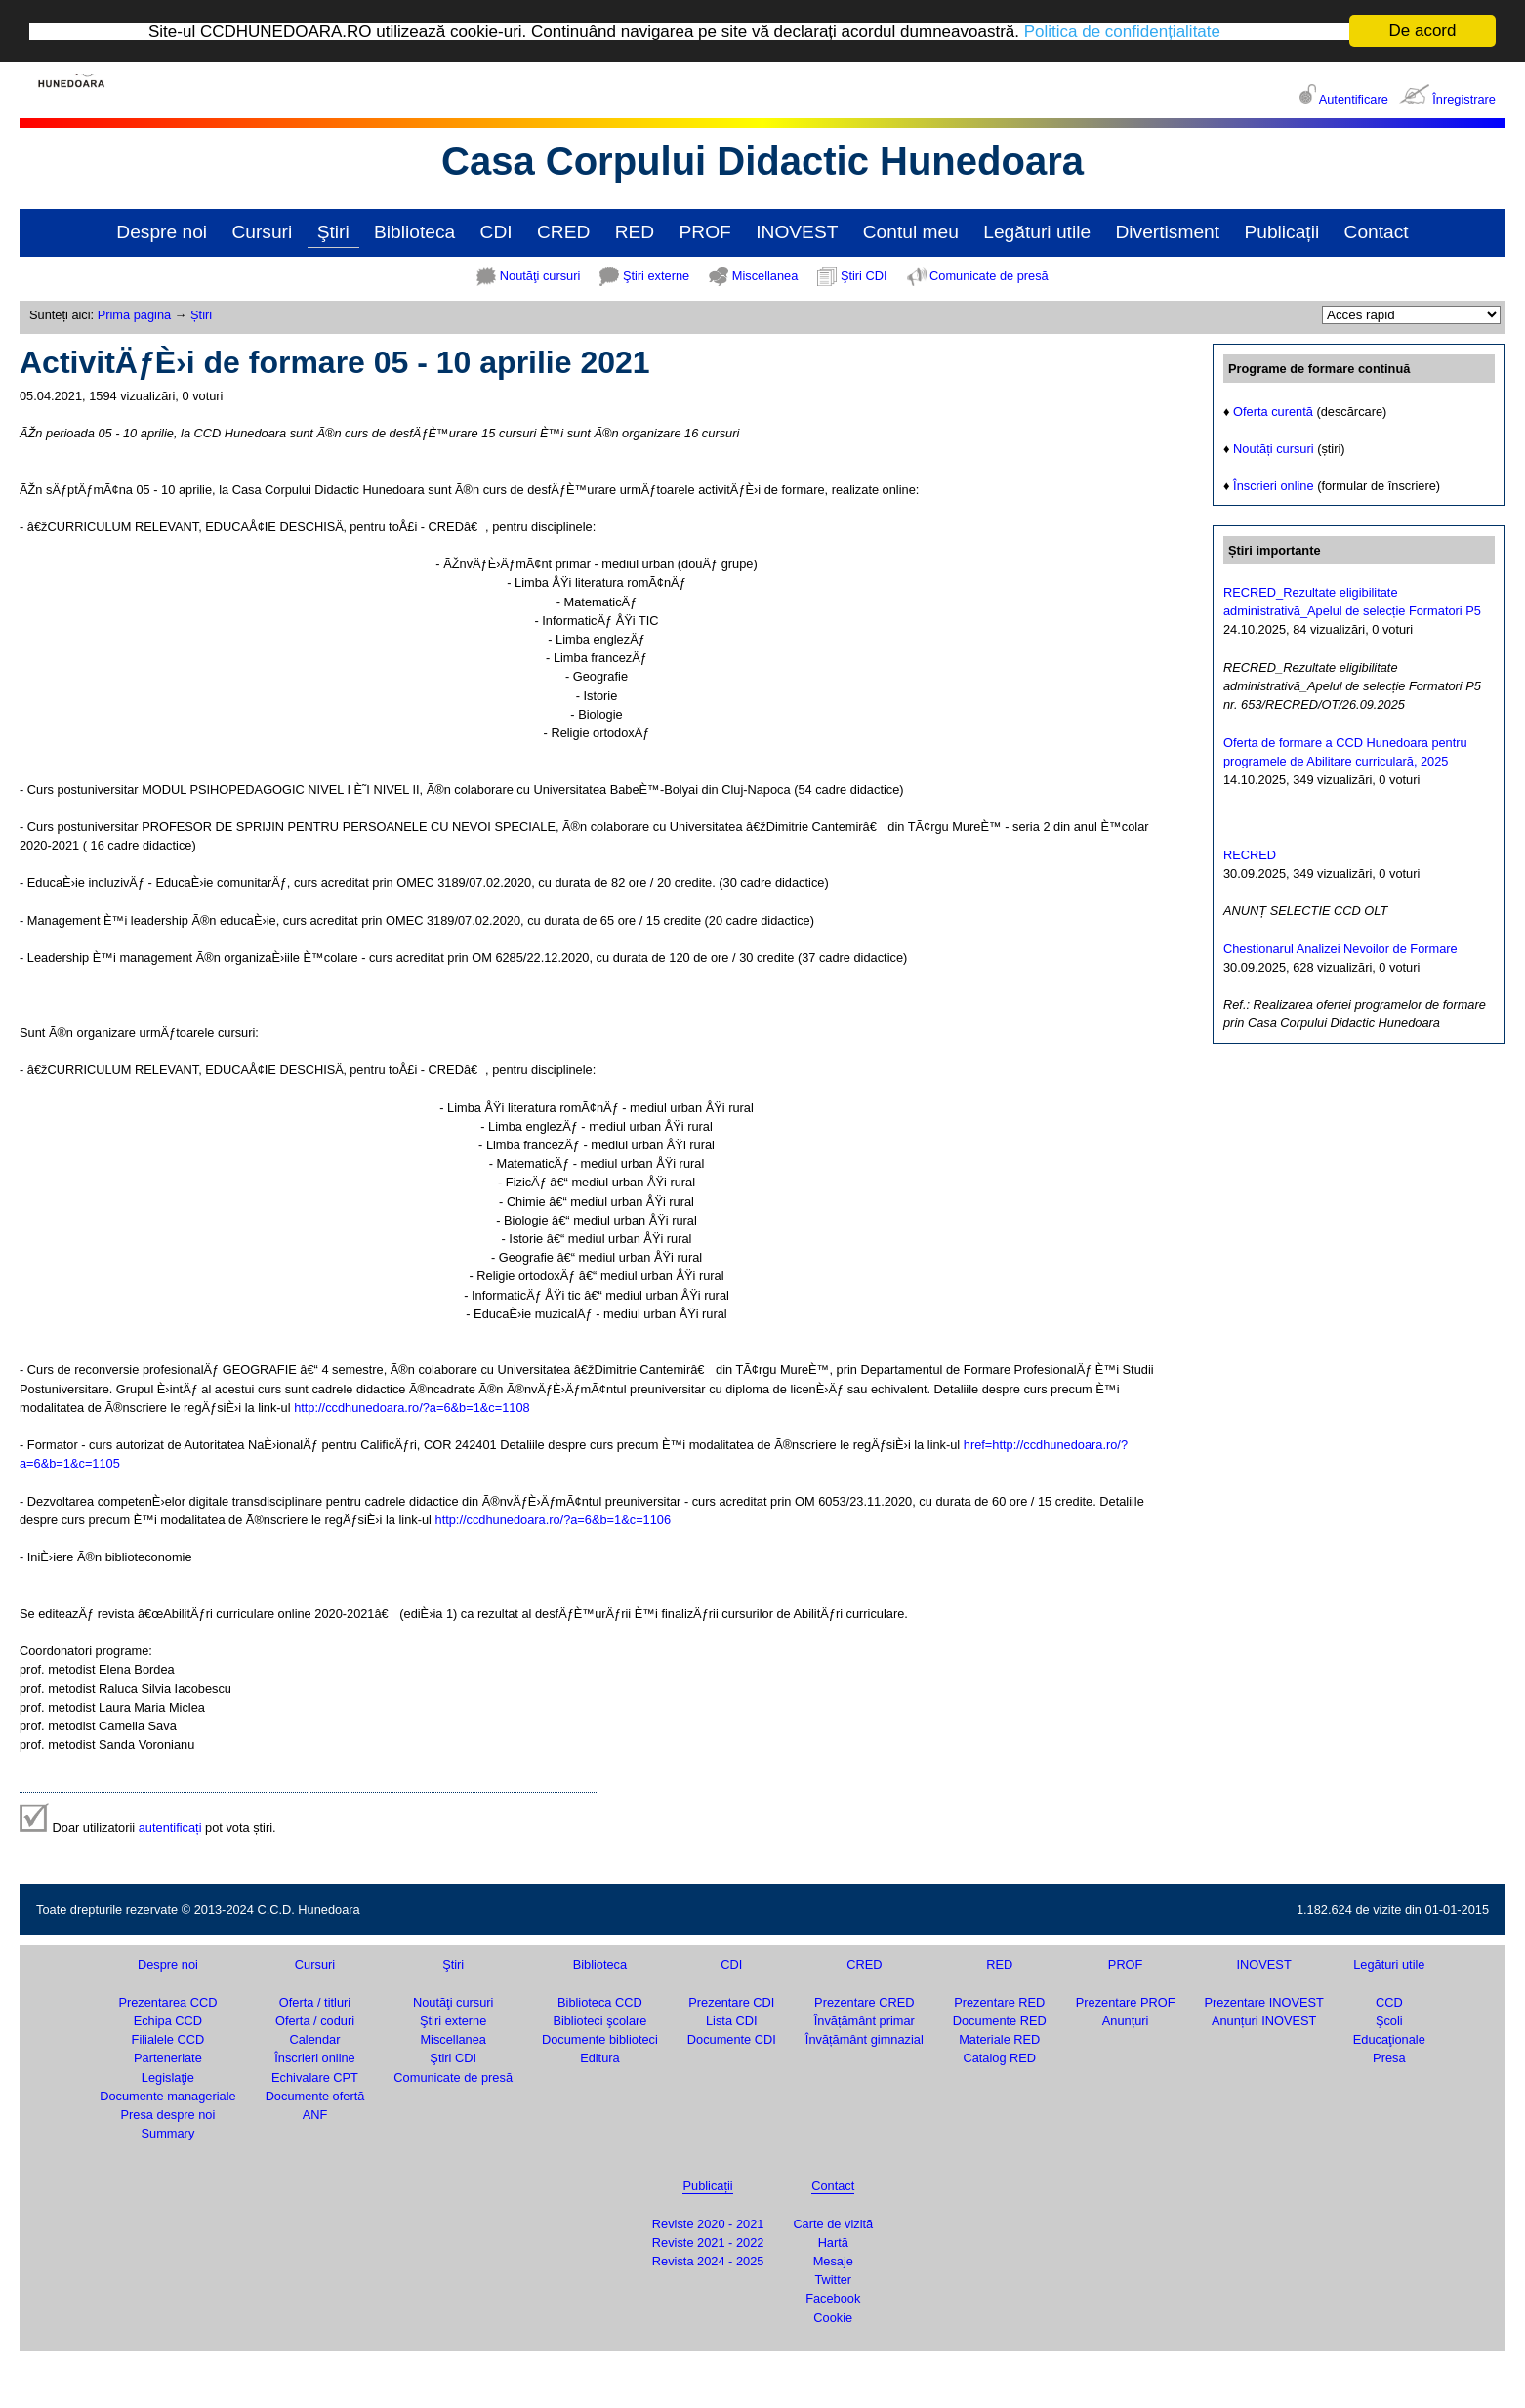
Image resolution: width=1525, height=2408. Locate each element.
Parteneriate (168, 2058)
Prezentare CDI (731, 2002)
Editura (600, 2058)
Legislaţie (168, 2077)
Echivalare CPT (314, 2077)
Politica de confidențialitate (1122, 31)
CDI (496, 232)
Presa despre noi (168, 2114)
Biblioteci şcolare (599, 2021)
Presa (1389, 2058)
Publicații (1281, 232)
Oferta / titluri (314, 2002)
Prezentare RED (999, 2002)
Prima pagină (134, 315)
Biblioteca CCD (599, 2002)
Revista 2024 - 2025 (708, 2261)
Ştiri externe (656, 276)
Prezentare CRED (864, 2002)
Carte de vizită (833, 2224)
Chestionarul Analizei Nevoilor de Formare (1340, 948)
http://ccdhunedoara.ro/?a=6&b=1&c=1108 (412, 1407)
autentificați (170, 1827)
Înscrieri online (1273, 485)
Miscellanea (765, 276)
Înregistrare (1464, 99)
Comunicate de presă (989, 276)
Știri (201, 315)
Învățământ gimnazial (864, 2039)
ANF (315, 2114)
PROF (705, 232)
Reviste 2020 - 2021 (708, 2224)
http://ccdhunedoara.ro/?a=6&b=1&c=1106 (553, 1520)
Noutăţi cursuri (540, 276)
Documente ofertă (315, 2096)
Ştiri (333, 232)
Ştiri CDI (864, 276)
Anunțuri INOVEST (1264, 2021)
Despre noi (161, 232)
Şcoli (1389, 2021)
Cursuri (261, 232)
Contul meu (911, 232)
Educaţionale (1389, 2039)
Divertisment (1167, 232)
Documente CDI (731, 2039)
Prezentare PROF (1125, 2002)
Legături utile (1037, 232)
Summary (168, 2133)
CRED (563, 232)
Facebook (832, 2298)
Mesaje (833, 2261)
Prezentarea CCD (167, 2002)
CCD (1389, 2002)
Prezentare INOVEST (1263, 2002)
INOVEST (797, 232)
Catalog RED (999, 2058)
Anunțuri (1125, 2021)
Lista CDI (732, 2021)
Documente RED (1000, 2021)
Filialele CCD (168, 2039)
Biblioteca (414, 232)
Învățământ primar (864, 2021)
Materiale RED (999, 2039)
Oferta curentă (1273, 411)
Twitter (832, 2279)
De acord (1423, 30)
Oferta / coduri (314, 2021)
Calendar (315, 2039)
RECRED (1249, 855)
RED (635, 232)
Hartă (833, 2242)
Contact (1376, 232)
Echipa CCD (168, 2021)
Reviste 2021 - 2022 (708, 2242)
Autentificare (1353, 99)
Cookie (832, 2317)
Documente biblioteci (600, 2039)
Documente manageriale (167, 2096)
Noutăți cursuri (1273, 448)
